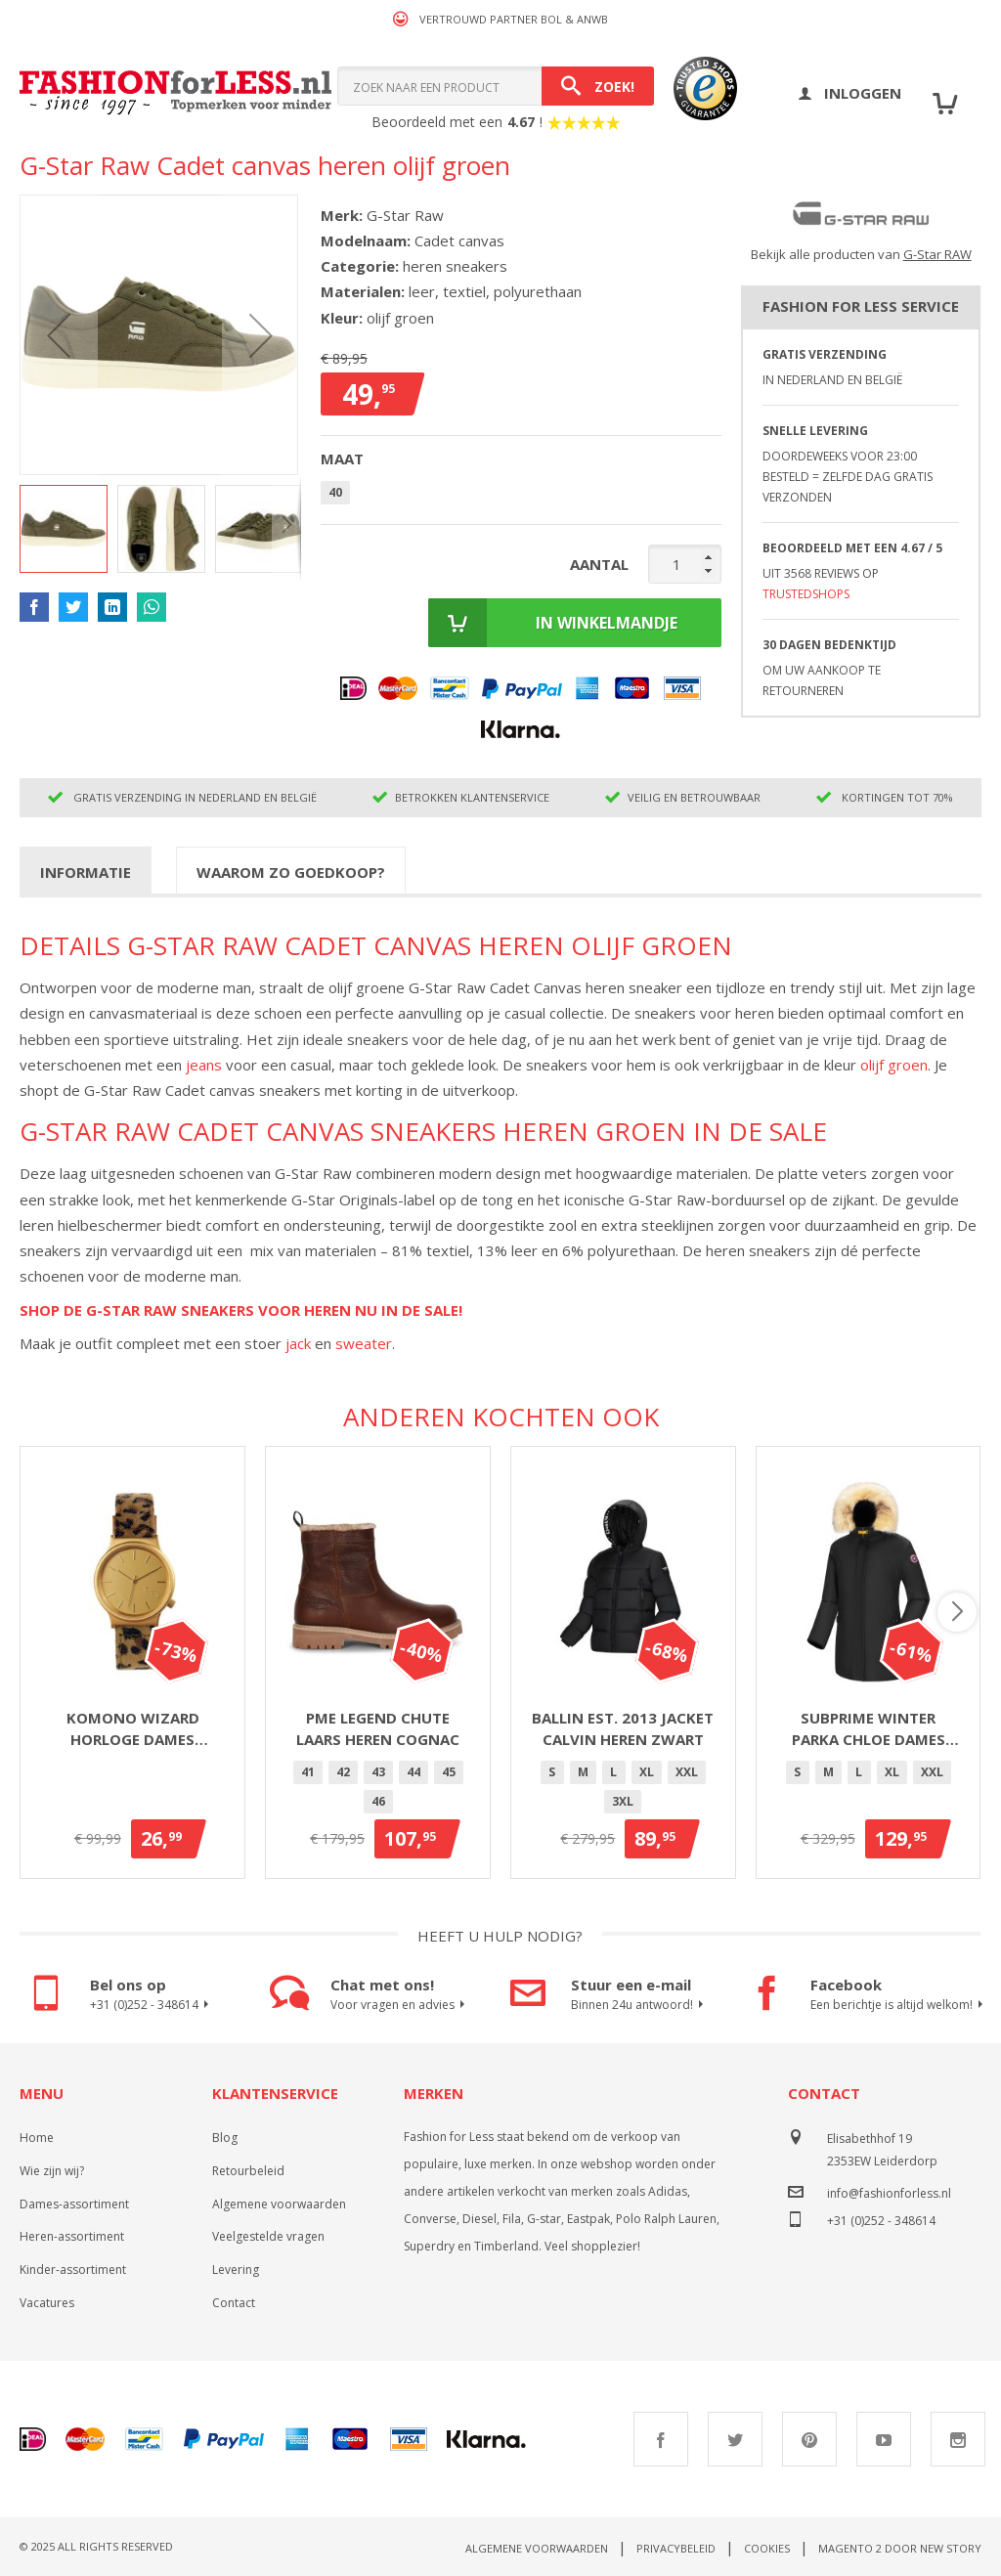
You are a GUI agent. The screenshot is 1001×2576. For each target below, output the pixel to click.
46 (378, 1801)
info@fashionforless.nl (889, 2193)
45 (449, 1772)
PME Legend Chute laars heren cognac (377, 1729)
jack (298, 1343)
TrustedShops (805, 594)
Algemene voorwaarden (279, 2204)
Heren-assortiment (72, 2236)
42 (343, 1772)
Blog (225, 2137)
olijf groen (894, 1064)
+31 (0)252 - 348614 (152, 2005)
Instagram (958, 2439)
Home (37, 2137)
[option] (308, 1772)
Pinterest (809, 2439)
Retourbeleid (248, 2170)
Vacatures (47, 2302)
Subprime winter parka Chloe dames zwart (868, 1729)
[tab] (86, 871)
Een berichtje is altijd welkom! (895, 2005)
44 (413, 1772)
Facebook (660, 2439)
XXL (686, 1772)
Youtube (883, 2439)
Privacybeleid (676, 2548)
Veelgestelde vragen (268, 2236)
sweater (363, 1343)
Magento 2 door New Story (899, 2548)
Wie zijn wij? (52, 2170)
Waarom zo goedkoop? (290, 872)
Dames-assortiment (74, 2204)
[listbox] (521, 495)
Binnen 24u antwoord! (640, 2005)
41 (308, 1772)
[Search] (598, 86)
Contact (233, 2302)
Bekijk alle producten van (861, 254)
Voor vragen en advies (400, 2005)
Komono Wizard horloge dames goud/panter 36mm (132, 1729)
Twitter (735, 2439)
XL (646, 1772)
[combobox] (495, 86)
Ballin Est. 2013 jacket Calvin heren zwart (623, 1729)
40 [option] (335, 492)
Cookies (767, 2548)
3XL (622, 1801)
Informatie (85, 872)
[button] (59, 335)
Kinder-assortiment (73, 2269)
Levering (235, 2269)
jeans (204, 1064)
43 (378, 1772)
